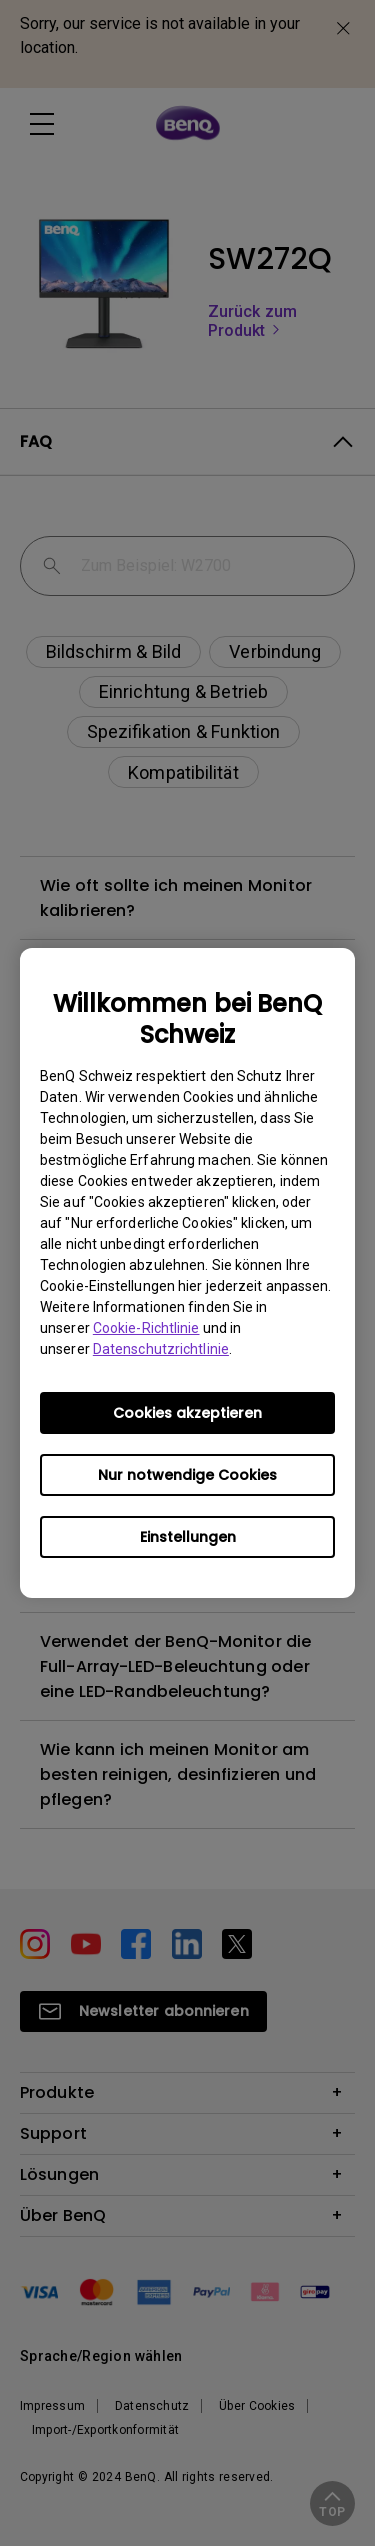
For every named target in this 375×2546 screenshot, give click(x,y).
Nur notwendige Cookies (187, 1475)
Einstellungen (188, 1537)
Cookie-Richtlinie (146, 1328)
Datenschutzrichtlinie (161, 1349)
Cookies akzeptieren (187, 1413)
